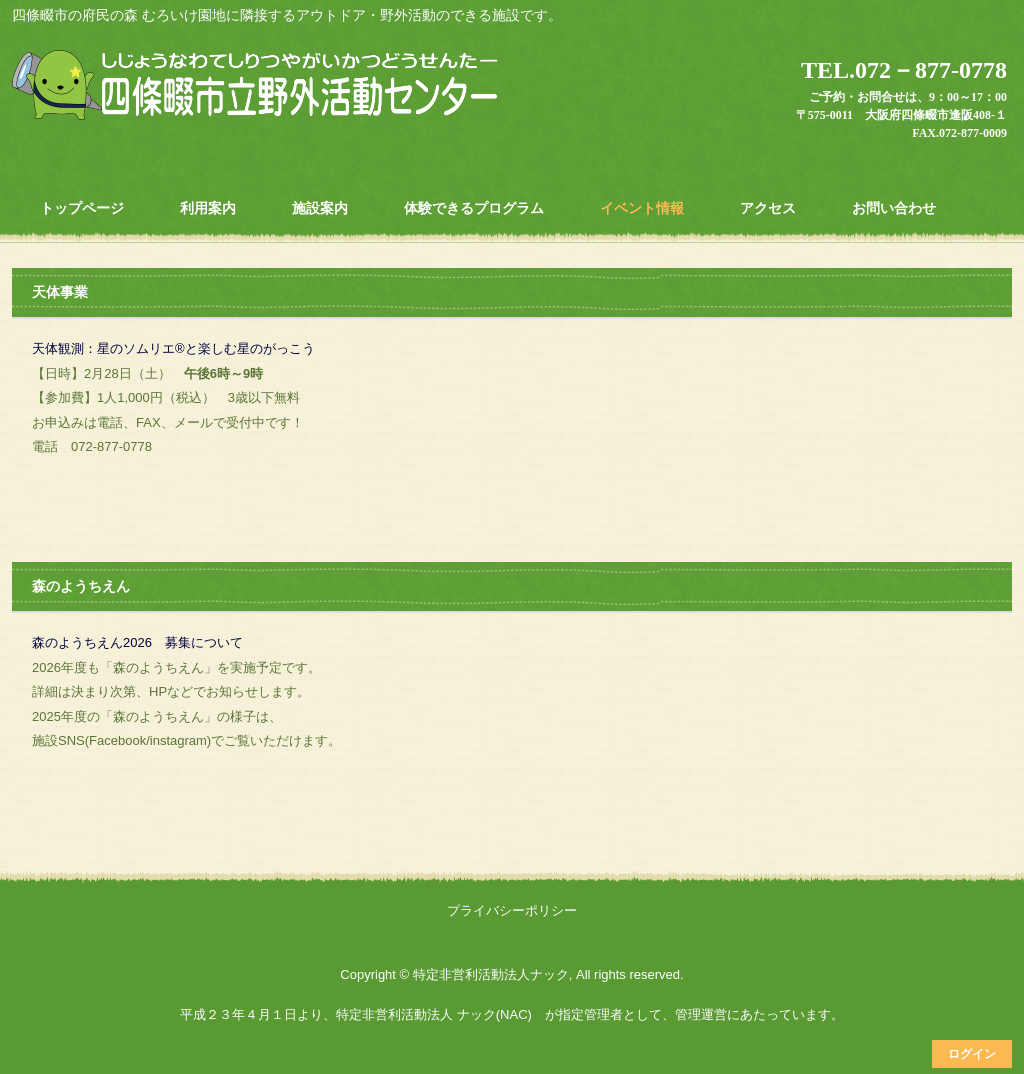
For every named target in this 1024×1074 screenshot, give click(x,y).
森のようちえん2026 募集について (137, 642)
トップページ (82, 208)
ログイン (972, 1054)
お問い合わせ (894, 208)
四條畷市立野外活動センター (258, 87)
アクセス (768, 208)
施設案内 (320, 208)
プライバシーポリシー (512, 910)
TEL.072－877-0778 (904, 70)
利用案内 (208, 208)
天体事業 (60, 292)
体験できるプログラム (474, 208)
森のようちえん (81, 586)
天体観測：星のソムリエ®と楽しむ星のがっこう (173, 348)
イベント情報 (642, 208)
